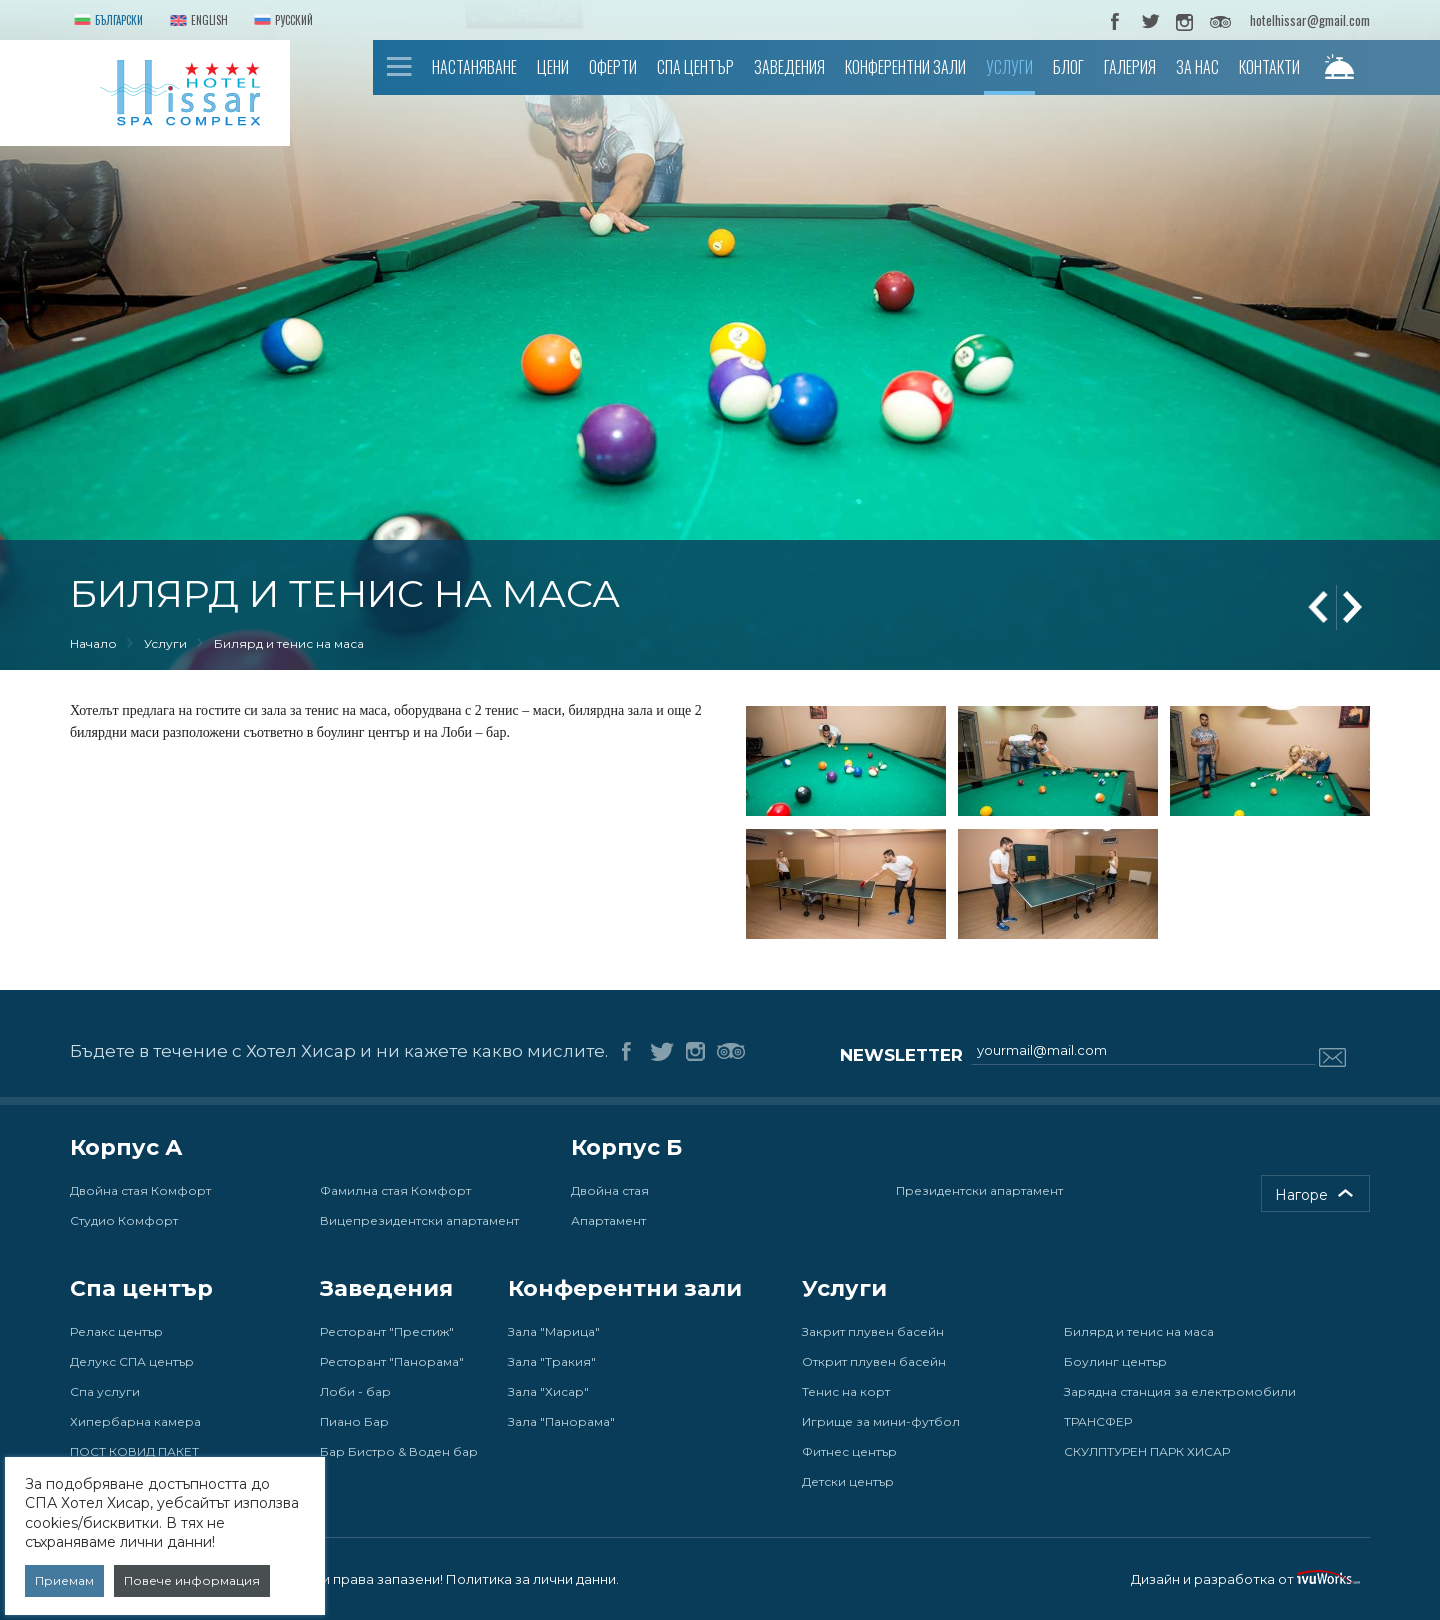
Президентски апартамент (979, 1190)
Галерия (1130, 67)
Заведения (789, 67)
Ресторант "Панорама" (392, 1361)
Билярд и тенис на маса (1139, 1331)
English (197, 21)
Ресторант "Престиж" (387, 1331)
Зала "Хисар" (548, 1391)
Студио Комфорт (124, 1220)
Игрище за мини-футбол (881, 1421)
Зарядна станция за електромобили (1180, 1391)
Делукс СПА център (132, 1361)
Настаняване (474, 67)
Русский (281, 21)
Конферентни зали (905, 67)
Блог (1068, 67)
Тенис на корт (846, 1391)
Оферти (613, 67)
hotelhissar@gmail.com (1310, 20)
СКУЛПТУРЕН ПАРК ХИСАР (1147, 1451)
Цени (553, 67)
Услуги (1009, 67)
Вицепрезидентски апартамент (419, 1220)
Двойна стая (610, 1190)
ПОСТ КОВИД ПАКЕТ (134, 1451)
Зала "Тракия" (552, 1361)
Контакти (1269, 67)
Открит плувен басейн (874, 1361)
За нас (1197, 67)
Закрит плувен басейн (873, 1331)
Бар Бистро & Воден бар (399, 1451)
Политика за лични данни (531, 1579)
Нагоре (1301, 1195)
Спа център (695, 67)
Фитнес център (849, 1451)
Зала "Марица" (554, 1331)
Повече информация (192, 1580)
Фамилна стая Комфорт (395, 1190)
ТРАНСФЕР (1098, 1421)
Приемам (64, 1580)
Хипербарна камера (135, 1421)
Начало (399, 66)
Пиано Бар (354, 1421)
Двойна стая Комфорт (140, 1190)
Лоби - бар (355, 1391)
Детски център (848, 1481)
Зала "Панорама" (561, 1421)
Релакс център (116, 1331)
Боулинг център (1115, 1361)
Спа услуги (105, 1391)
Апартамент (608, 1220)
